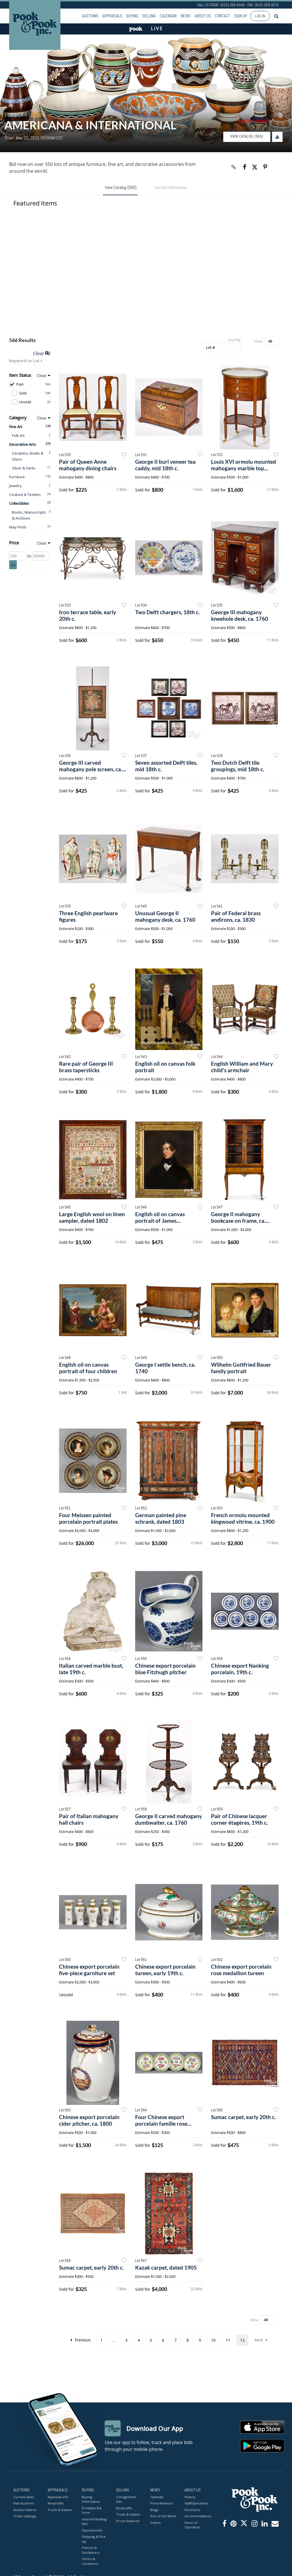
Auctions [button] (90, 16)
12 (242, 2340)
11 (228, 2340)
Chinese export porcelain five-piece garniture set (89, 1969)
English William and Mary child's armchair (242, 1066)
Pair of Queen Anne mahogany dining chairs (87, 464)
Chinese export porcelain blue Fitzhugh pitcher (165, 1668)
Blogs (154, 2510)
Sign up (240, 16)
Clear (42, 375)
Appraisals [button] (112, 16)
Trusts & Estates (60, 2510)
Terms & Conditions (90, 2561)
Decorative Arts (22, 444)
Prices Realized (127, 2521)
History (189, 2497)
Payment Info (92, 2530)
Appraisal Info (58, 2497)
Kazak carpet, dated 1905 (166, 2267)
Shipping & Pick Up (94, 2539)
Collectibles (19, 503)
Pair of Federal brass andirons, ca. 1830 (236, 916)
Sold (31, 393)
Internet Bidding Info (94, 2521)
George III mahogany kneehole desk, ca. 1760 (239, 615)
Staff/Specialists (196, 2503)
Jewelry (15, 485)
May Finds (18, 527)
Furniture (17, 476)
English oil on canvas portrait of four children (88, 1367)
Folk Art (18, 435)
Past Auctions (23, 2503)
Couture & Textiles (25, 494)
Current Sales (23, 2497)
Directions (192, 2510)
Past (29, 384)
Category (18, 417)
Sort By (234, 339)
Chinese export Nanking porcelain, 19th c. (240, 1668)
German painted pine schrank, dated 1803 (160, 1518)
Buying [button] (132, 16)
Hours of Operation (192, 2525)
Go (13, 564)
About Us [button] (203, 16)
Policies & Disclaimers (91, 2550)
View (258, 341)
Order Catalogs (24, 2516)
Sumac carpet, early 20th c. (243, 2117)
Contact (222, 16)
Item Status (20, 375)
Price (14, 543)
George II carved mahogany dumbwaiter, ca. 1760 (168, 1819)
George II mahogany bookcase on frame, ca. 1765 (238, 1220)
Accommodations (197, 2516)
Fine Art (15, 426)
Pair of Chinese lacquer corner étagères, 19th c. (239, 1819)
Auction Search (24, 2510)
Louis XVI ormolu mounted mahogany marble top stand (243, 468)
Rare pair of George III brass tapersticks (86, 1066)
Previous (80, 2340)
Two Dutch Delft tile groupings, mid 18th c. (237, 765)
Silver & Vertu (23, 468)
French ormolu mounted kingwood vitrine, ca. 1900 (243, 1518)
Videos (155, 2522)
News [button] (186, 16)
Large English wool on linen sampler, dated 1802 (92, 1217)
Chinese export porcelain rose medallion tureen (241, 1969)
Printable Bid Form (92, 2510)
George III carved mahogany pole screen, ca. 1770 (90, 769)
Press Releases (161, 2503)
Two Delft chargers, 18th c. (167, 612)
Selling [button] (149, 16)
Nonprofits (56, 2503)
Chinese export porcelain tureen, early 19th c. (165, 1969)
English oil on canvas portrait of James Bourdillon (160, 1220)
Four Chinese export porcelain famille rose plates (161, 2123)
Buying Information (91, 2499)
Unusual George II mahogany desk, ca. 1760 (165, 916)
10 (213, 2340)
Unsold (31, 401)
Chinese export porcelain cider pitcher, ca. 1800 (89, 2120)
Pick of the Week (163, 2516)
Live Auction (26, 114)
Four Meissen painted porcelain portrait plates (88, 1518)
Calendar (168, 16)
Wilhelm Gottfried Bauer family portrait (241, 1367)
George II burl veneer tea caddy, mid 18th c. (165, 464)
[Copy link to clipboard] (233, 167)
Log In (260, 16)
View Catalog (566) (246, 136)
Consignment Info (126, 2499)
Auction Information (171, 187)
